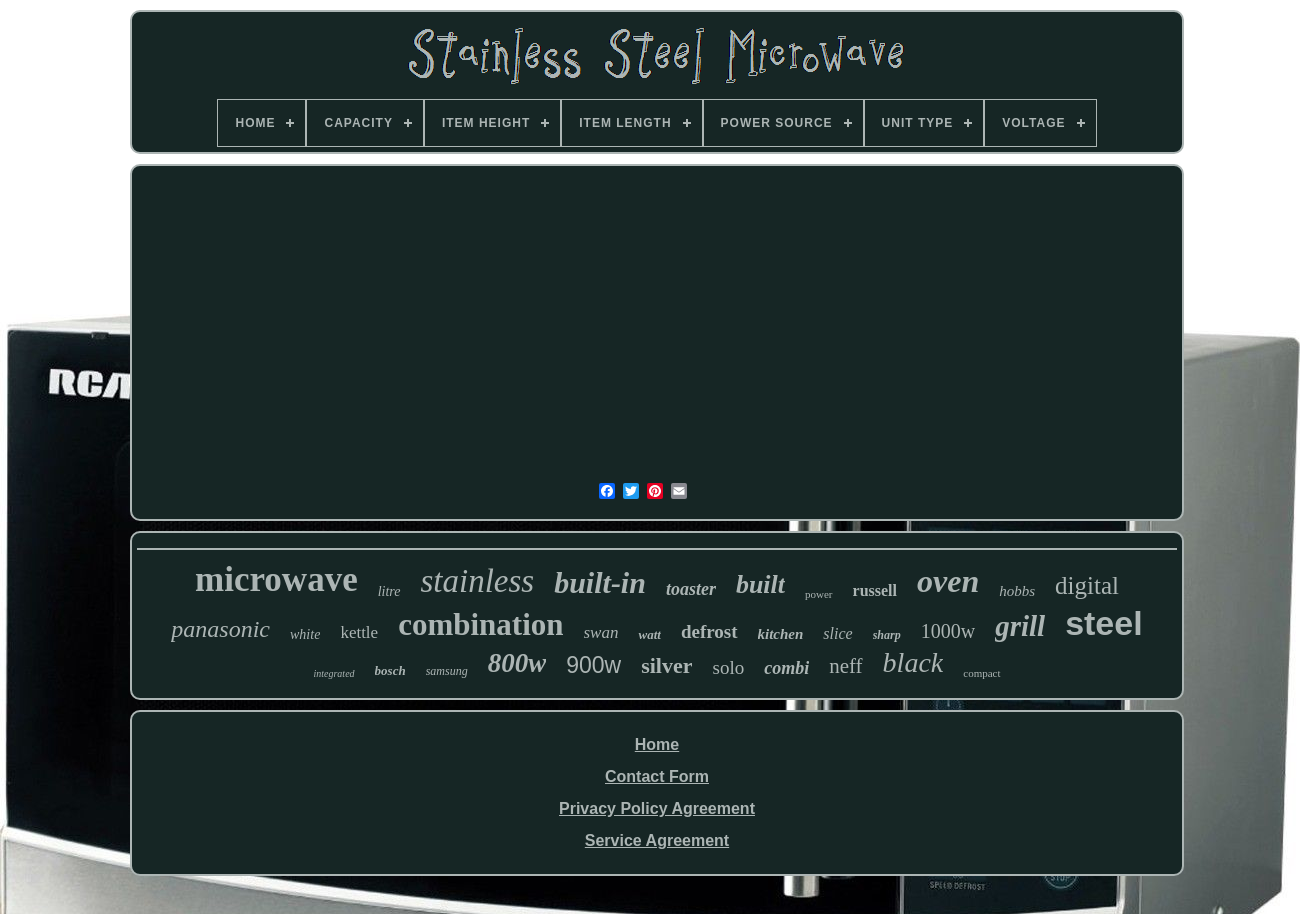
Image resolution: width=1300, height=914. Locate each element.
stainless (478, 581)
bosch (390, 670)
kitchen (781, 634)
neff (845, 666)
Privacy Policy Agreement (657, 808)
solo (728, 667)
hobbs (1017, 591)
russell (875, 590)
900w (593, 665)
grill (1020, 626)
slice (837, 633)
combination (480, 624)
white (305, 634)
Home (657, 744)
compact (981, 673)
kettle (359, 632)
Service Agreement (657, 840)
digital (1087, 585)
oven (948, 581)
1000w (948, 631)
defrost (709, 631)
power (819, 594)
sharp (887, 635)
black (913, 662)
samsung (447, 671)
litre (389, 591)
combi (786, 668)
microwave (276, 579)
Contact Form (657, 776)
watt (649, 634)
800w (517, 663)
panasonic (220, 629)
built (760, 584)
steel (1104, 623)
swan (601, 632)
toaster (691, 589)
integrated (333, 673)
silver (666, 665)
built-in (600, 582)
